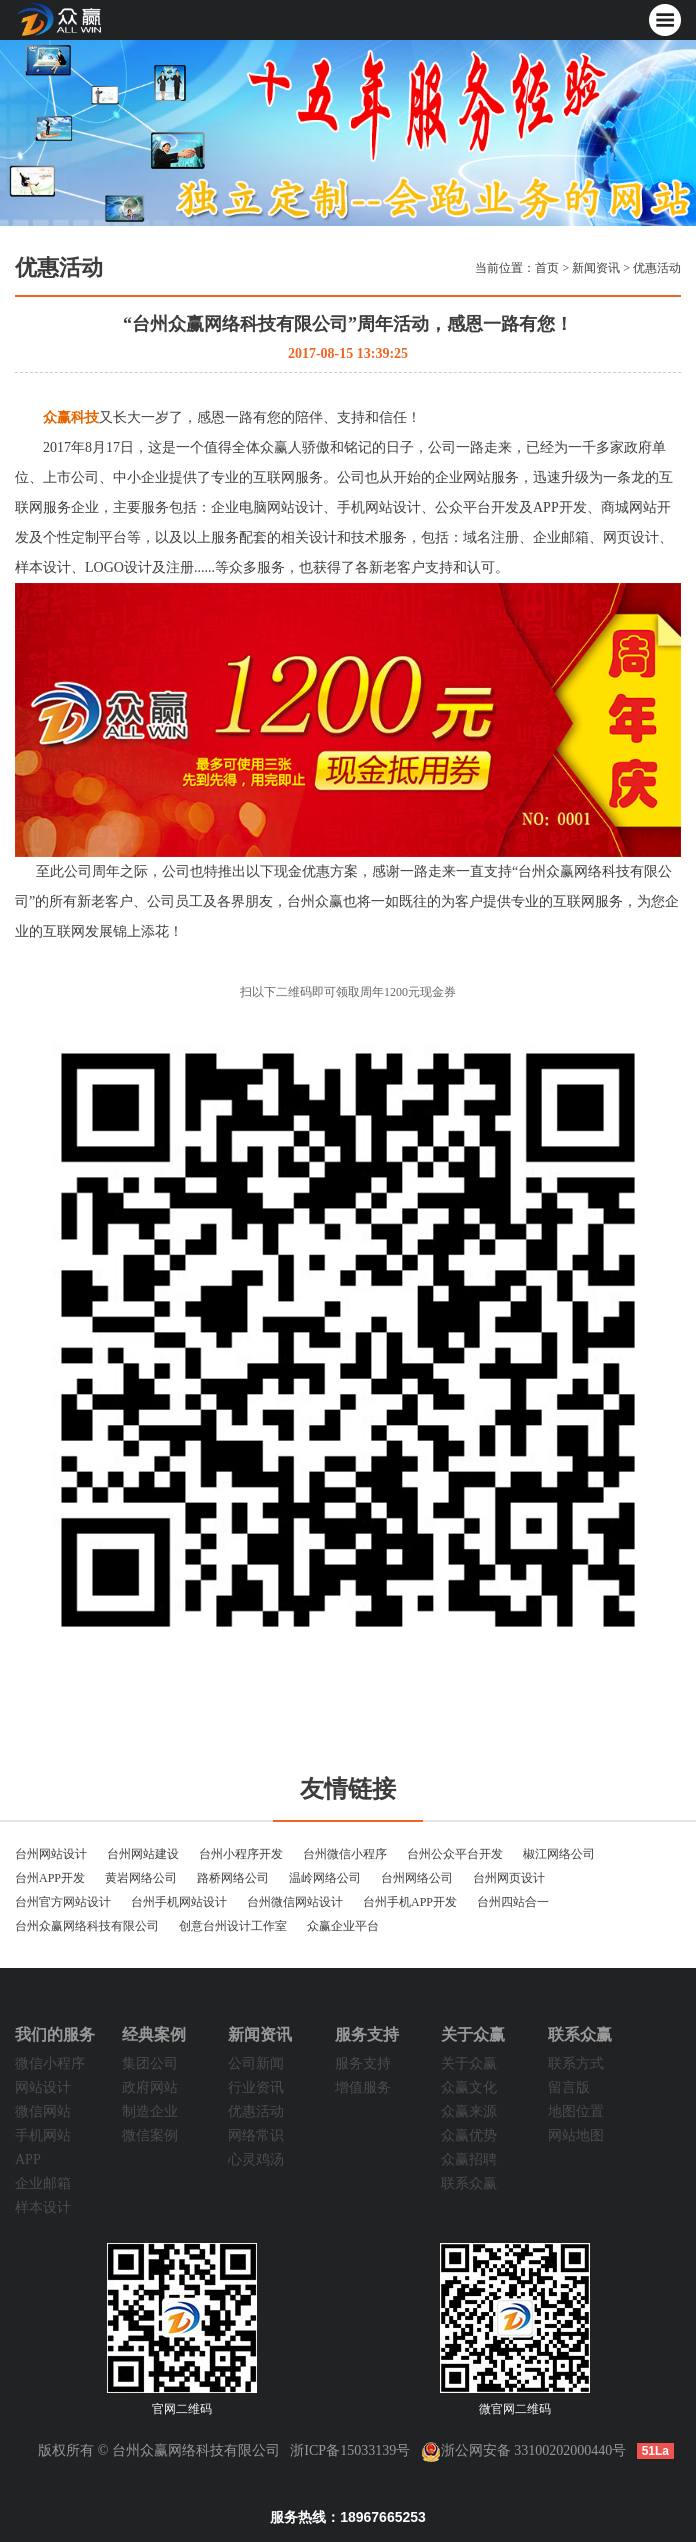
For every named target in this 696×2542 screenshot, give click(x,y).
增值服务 (363, 2087)
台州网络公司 (417, 1878)
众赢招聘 (469, 2159)
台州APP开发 (50, 1878)
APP (28, 2159)
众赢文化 (469, 2087)
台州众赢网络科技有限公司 (87, 1926)
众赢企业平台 (343, 1926)
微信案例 (150, 2135)
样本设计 (43, 2207)
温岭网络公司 (325, 1878)
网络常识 (256, 2135)
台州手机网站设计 (179, 1902)
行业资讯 (256, 2087)
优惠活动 (657, 268)
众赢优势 (469, 2135)
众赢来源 (469, 2111)
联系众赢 (469, 2183)
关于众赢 (473, 2034)
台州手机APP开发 (410, 1902)
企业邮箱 (43, 2183)
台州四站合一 (513, 1902)
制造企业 (150, 2111)
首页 (547, 268)
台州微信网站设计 (295, 1902)
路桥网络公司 (233, 1878)
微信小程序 (50, 2063)
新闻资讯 (596, 268)
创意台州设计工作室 (233, 1926)
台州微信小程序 (345, 1854)
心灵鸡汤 (256, 2159)
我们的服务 (55, 2034)
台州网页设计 (509, 1878)
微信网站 (43, 2111)
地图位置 (576, 2111)
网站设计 (43, 2087)
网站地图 (576, 2135)
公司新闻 (256, 2063)
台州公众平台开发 (455, 1854)
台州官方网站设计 (63, 1902)
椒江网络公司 (559, 1854)
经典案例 (154, 2034)
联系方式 (576, 2063)
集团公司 (150, 2063)
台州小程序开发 (241, 1854)
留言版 (569, 2087)
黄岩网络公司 (141, 1878)
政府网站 (150, 2087)
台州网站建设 (143, 1854)
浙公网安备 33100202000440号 (524, 2450)
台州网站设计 (51, 1854)
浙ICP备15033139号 (350, 2450)
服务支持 (367, 2034)
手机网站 (43, 2135)
